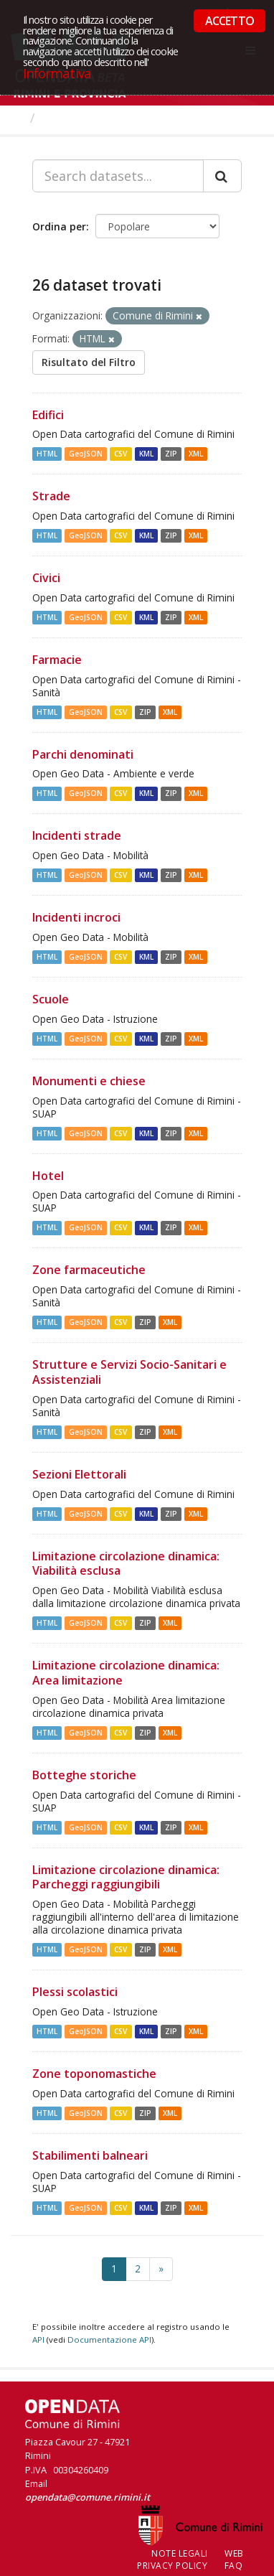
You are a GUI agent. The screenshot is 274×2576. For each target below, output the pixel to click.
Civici (46, 578)
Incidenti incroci (76, 917)
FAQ (234, 2565)
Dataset (67, 117)
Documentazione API (109, 2339)
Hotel (48, 1176)
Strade (51, 496)
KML (146, 454)
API (38, 2339)
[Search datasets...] (118, 175)
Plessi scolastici (75, 1992)
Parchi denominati (82, 754)
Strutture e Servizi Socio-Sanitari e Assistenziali (129, 1372)
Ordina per (59, 226)
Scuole (50, 999)
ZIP (171, 454)
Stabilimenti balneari (90, 2155)
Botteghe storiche (84, 1775)
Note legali (179, 2553)
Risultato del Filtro (89, 362)
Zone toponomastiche (94, 2073)
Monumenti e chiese (89, 1081)
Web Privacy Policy (190, 2559)
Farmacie (57, 660)
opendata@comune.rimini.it (87, 2497)
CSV (120, 454)
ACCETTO (229, 21)
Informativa (57, 73)
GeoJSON (86, 454)
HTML (47, 454)
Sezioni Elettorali (79, 1474)
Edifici (48, 415)
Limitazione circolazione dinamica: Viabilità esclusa (125, 1563)
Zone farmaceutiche (89, 1270)
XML (196, 454)
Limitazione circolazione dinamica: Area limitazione (125, 1672)
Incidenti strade (76, 835)
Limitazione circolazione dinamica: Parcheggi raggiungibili (125, 1877)
